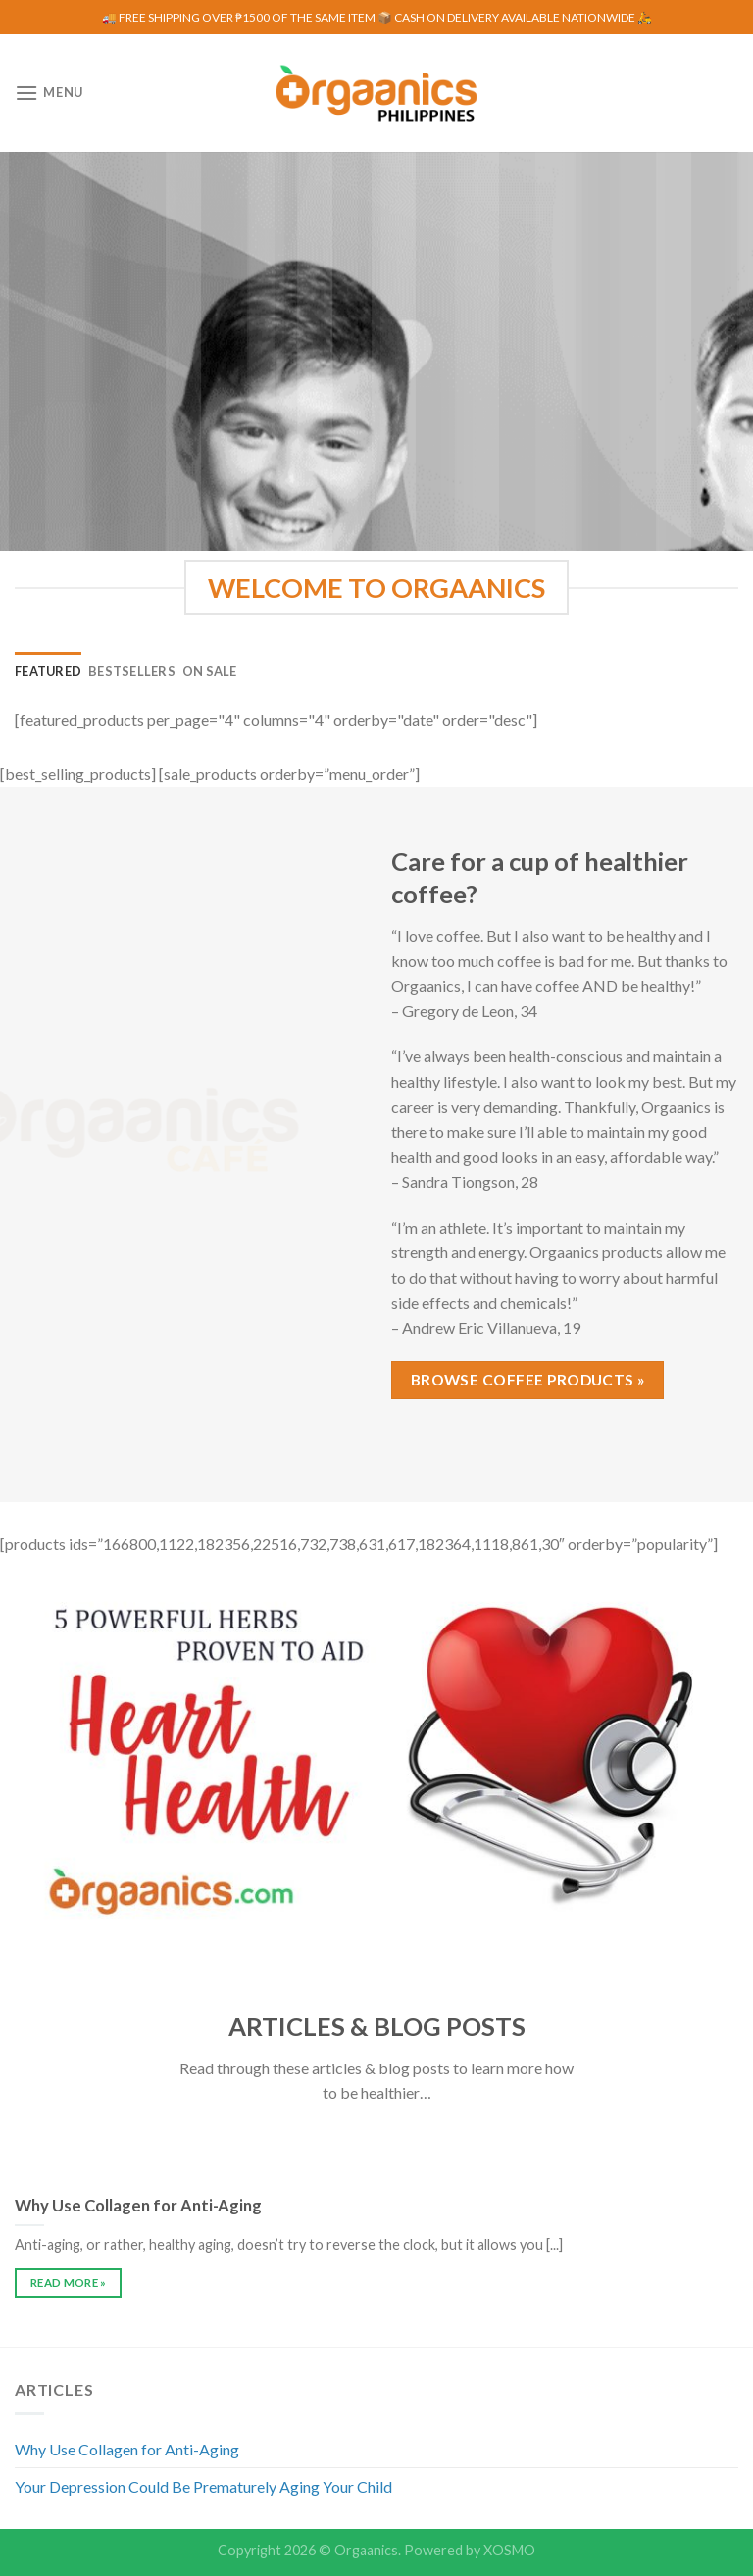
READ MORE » (68, 2282)
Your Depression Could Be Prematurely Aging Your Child (203, 2486)
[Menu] (49, 93)
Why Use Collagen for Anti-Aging (127, 2449)
